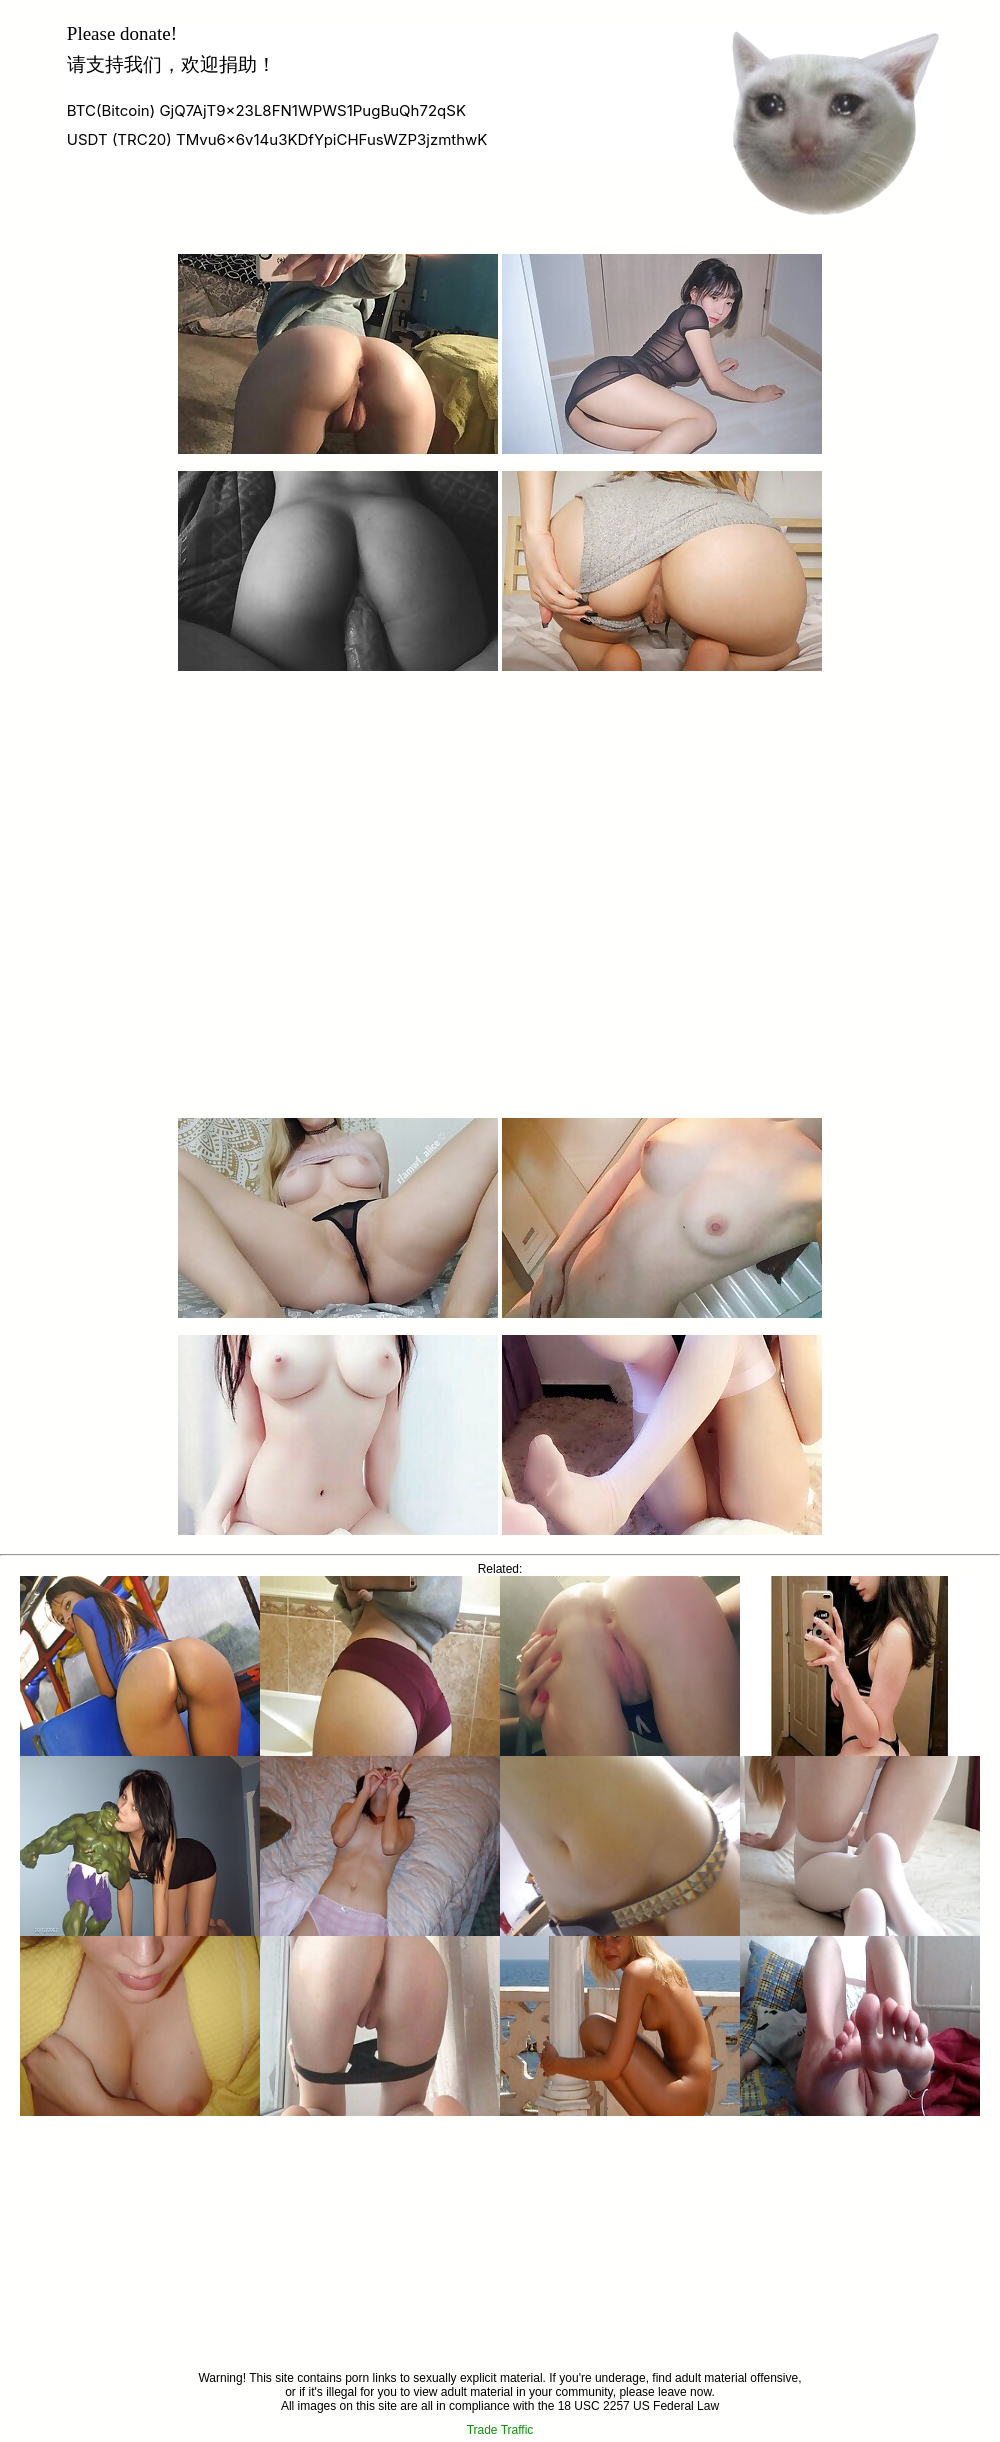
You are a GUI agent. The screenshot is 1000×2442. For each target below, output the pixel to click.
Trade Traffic (500, 2430)
